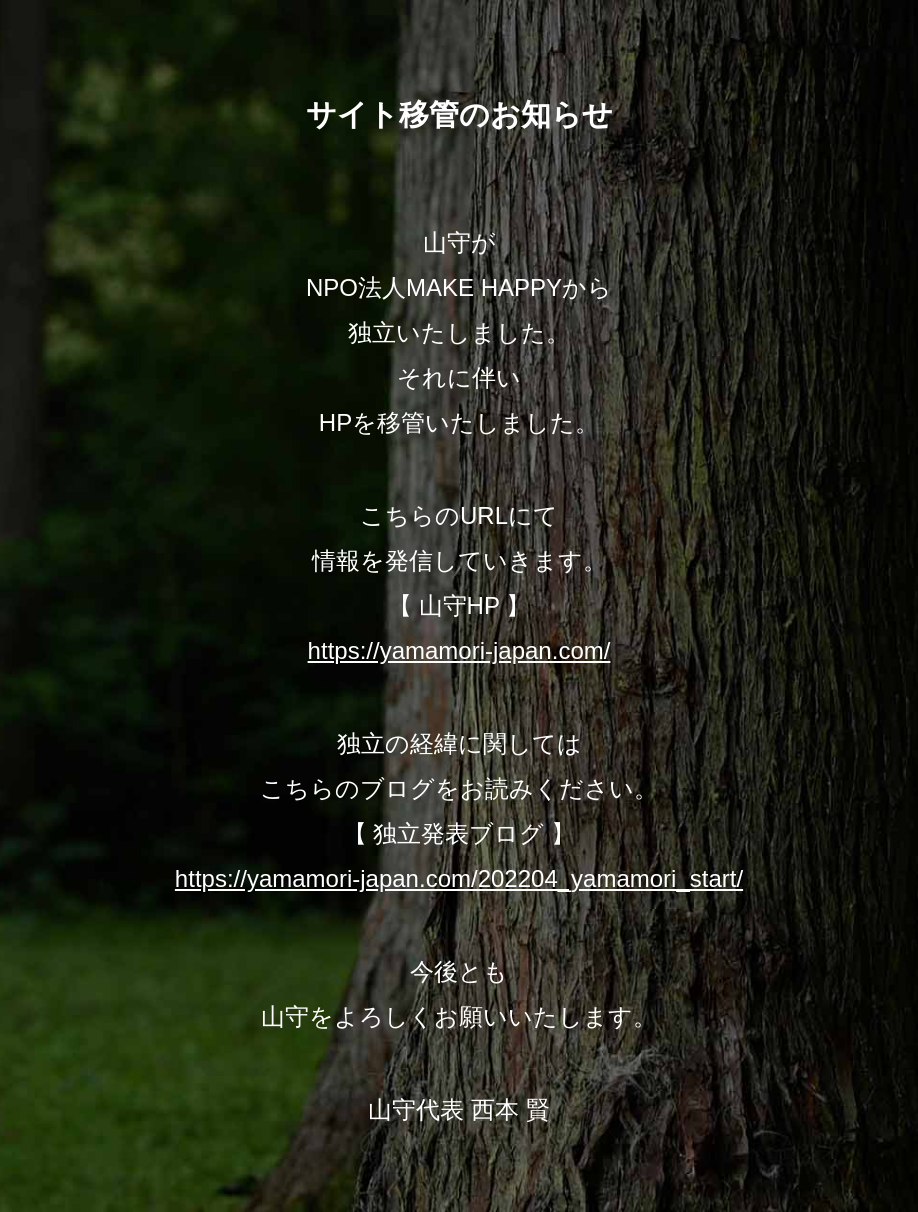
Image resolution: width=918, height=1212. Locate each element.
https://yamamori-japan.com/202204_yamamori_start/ (459, 878)
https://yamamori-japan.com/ (459, 650)
